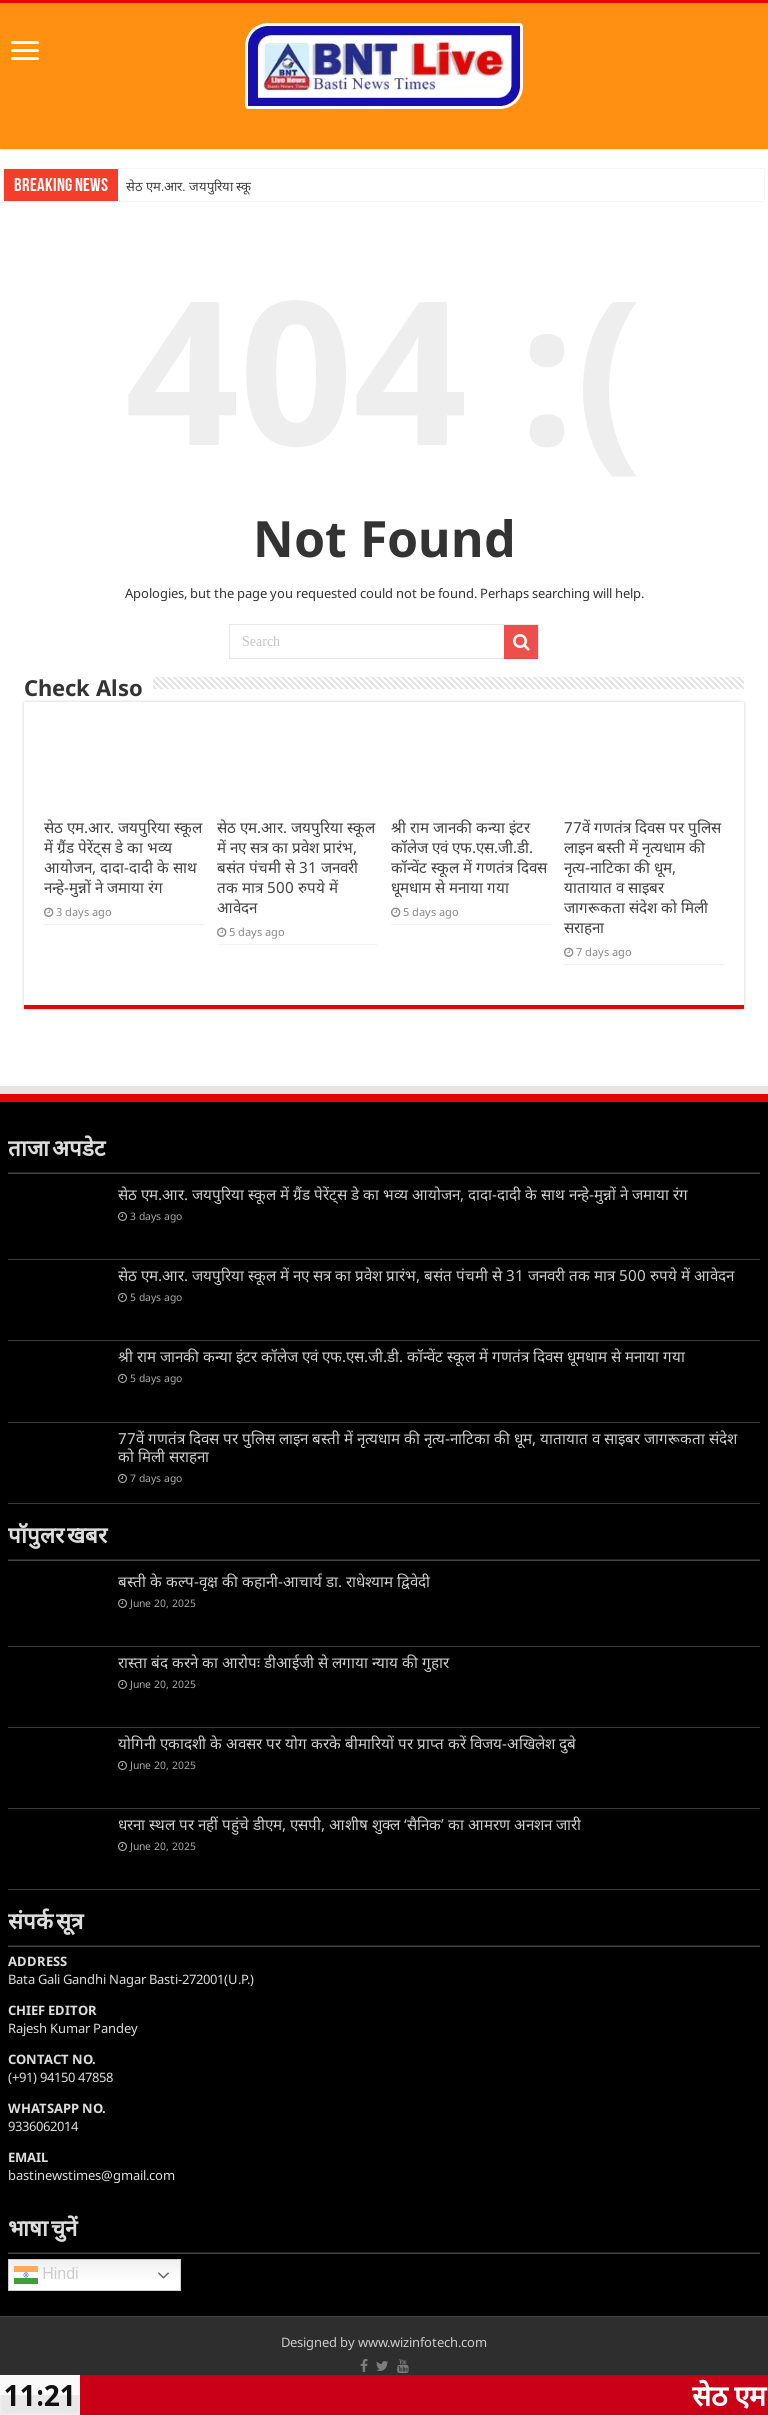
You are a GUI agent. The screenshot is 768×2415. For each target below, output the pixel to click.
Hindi (46, 2275)
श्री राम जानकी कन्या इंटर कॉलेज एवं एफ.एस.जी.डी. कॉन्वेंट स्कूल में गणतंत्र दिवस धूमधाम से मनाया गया (469, 857)
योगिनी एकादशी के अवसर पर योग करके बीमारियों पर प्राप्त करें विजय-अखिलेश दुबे (347, 1743)
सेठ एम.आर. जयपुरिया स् (185, 186)
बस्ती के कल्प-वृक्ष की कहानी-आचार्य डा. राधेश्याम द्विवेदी (274, 1581)
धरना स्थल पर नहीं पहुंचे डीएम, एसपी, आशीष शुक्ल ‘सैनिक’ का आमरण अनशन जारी (349, 1824)
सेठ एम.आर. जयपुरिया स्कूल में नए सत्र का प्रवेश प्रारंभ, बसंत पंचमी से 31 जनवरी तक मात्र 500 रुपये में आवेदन (296, 867)
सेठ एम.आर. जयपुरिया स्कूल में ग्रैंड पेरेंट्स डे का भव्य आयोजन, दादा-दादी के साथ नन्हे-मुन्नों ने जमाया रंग (123, 857)
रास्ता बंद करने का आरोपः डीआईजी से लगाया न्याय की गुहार (283, 1662)
